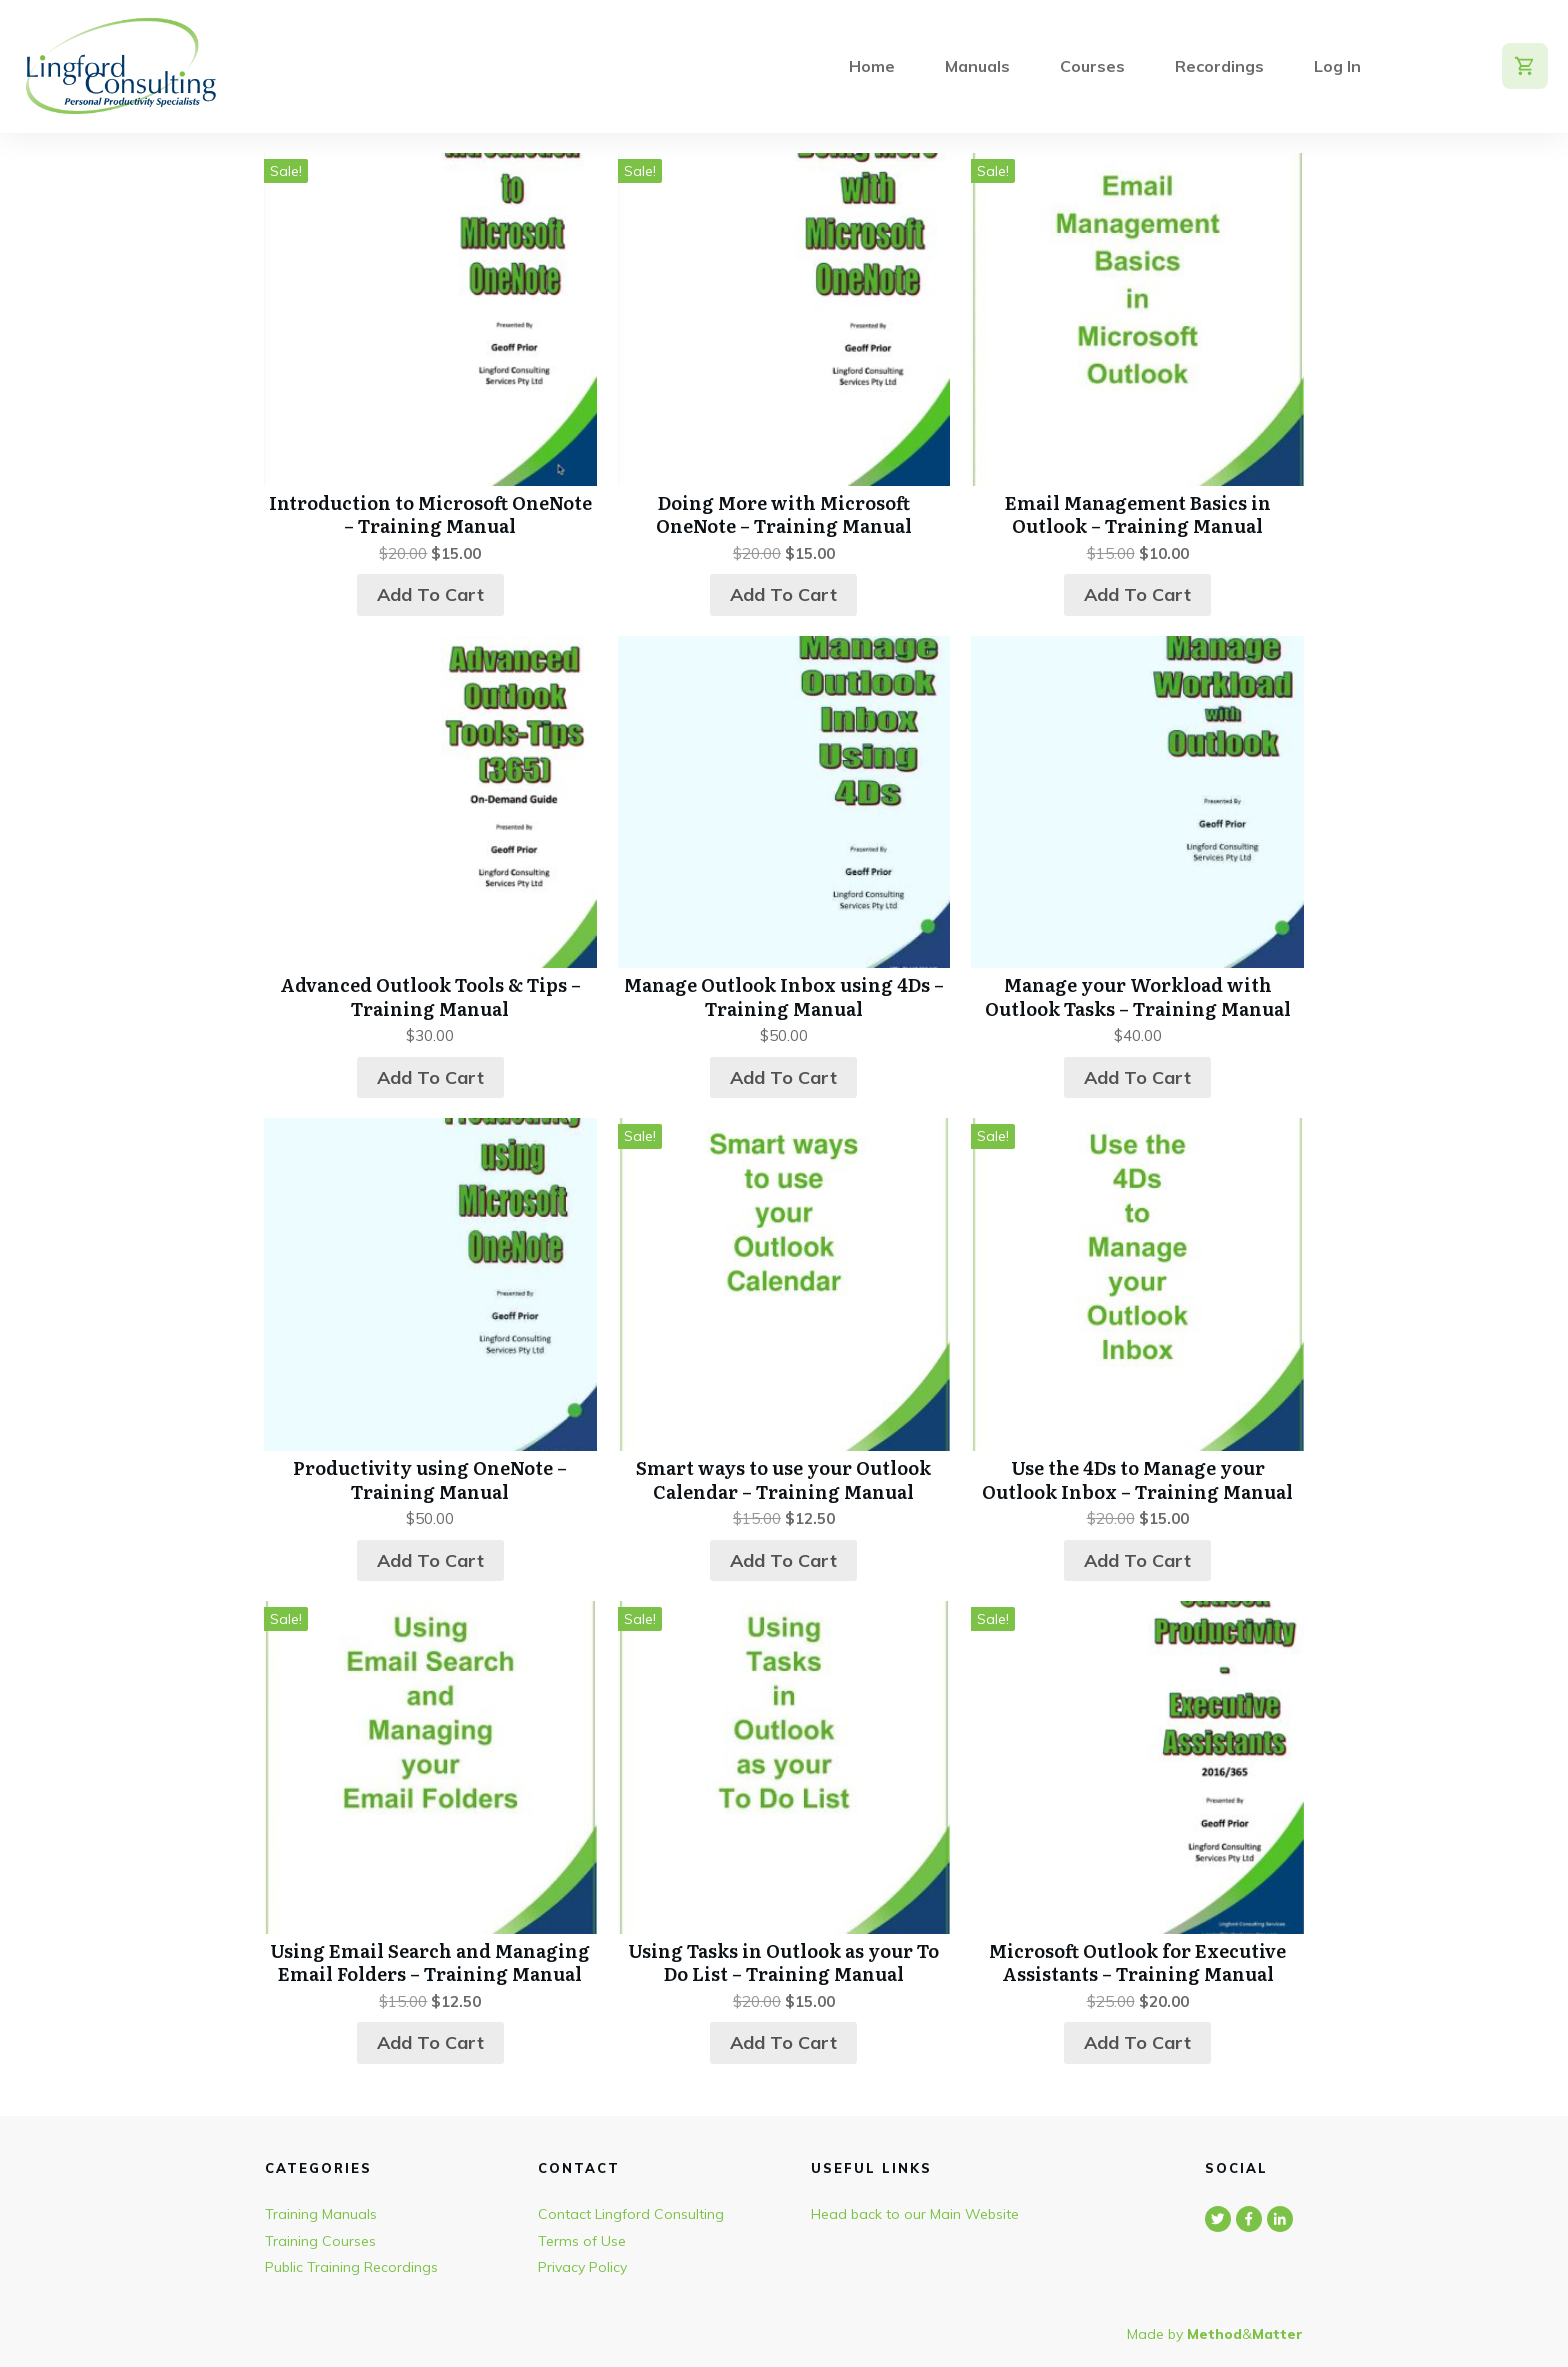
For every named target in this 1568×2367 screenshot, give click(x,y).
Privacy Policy (582, 2267)
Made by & (1215, 2334)
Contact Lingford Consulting (631, 2214)
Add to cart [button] (430, 594)
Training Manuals (321, 2214)
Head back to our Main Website (915, 2214)
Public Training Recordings (351, 2267)
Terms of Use (582, 2241)
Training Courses (320, 2241)
